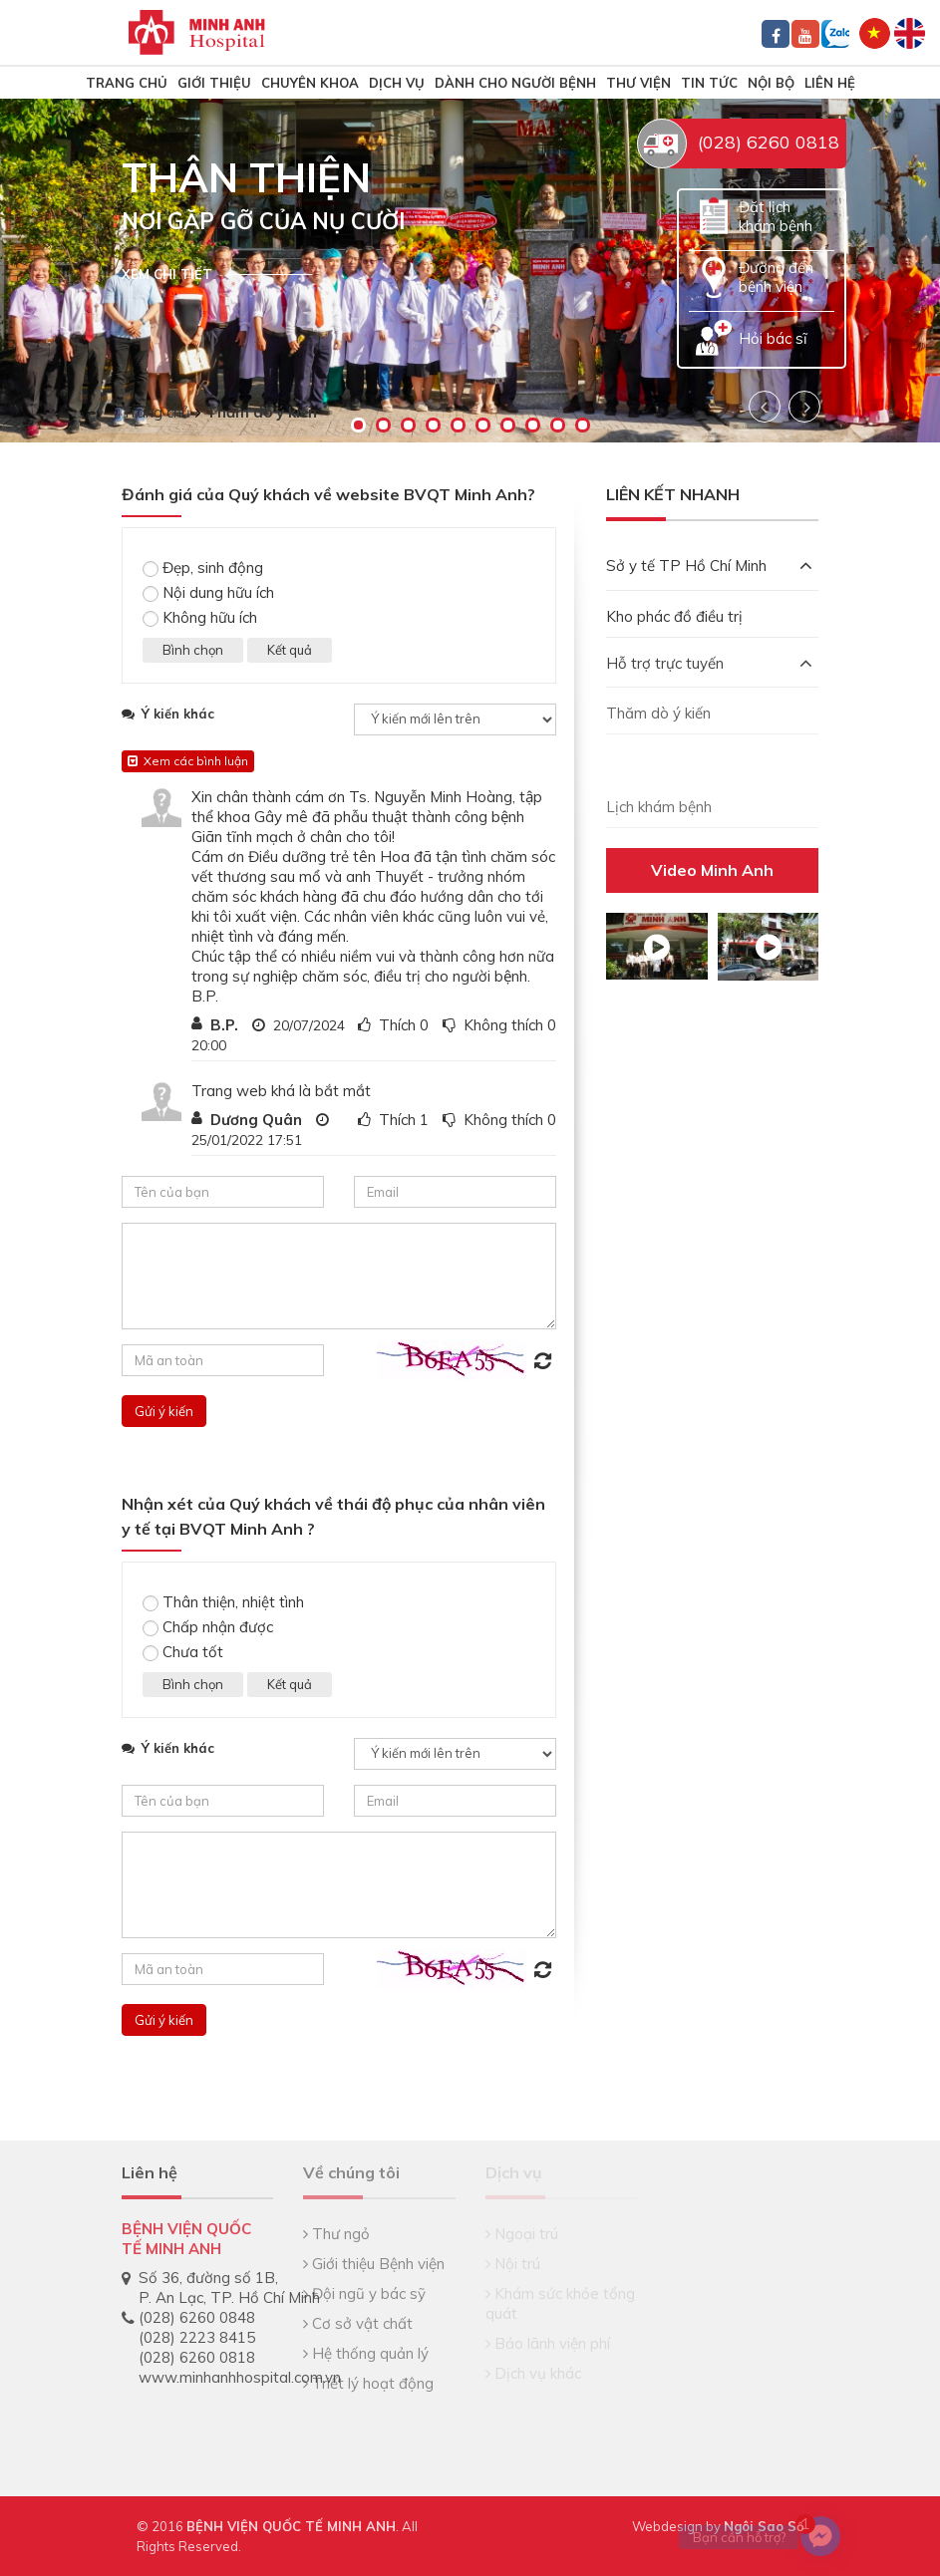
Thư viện (638, 83)
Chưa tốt (183, 1651)
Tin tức (709, 83)
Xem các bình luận (188, 760)
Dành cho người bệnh (515, 83)
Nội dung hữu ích (208, 592)
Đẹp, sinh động (203, 567)
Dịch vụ (397, 83)
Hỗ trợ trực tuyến (709, 663)
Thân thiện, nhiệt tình (223, 1601)
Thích (397, 1024)
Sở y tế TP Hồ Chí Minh (709, 565)
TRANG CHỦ (126, 83)
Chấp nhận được (208, 1626)
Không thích (503, 1024)
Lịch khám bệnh (659, 806)
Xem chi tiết (167, 274)
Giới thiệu (214, 83)
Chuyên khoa (310, 83)
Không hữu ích (200, 617)
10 (582, 425)
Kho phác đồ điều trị (674, 616)
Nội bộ (771, 83)
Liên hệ (829, 83)
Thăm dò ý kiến (658, 713)
